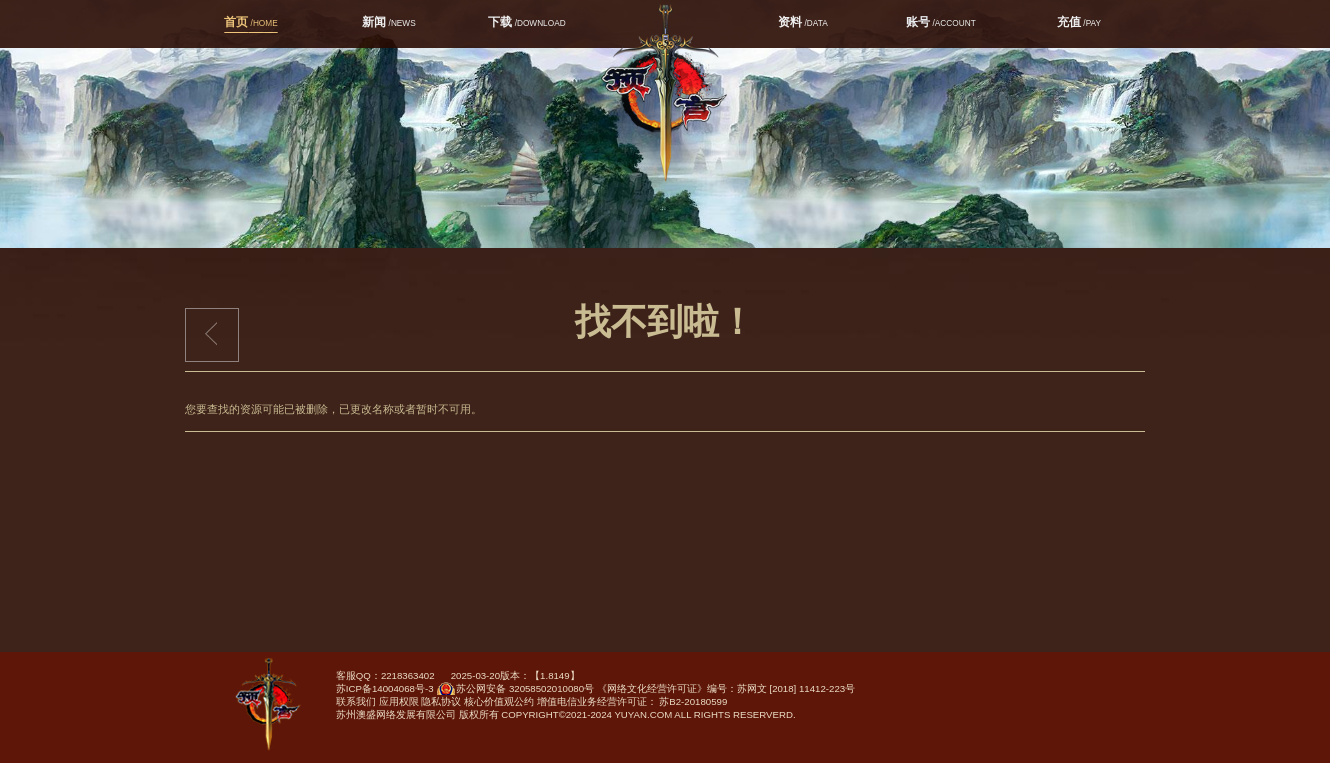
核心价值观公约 (499, 701)
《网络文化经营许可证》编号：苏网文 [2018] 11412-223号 (726, 688)
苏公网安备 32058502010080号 (515, 692)
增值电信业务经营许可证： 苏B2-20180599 (632, 701)
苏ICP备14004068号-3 (385, 688)
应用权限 (399, 701)
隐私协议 (441, 701)
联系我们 (356, 701)
